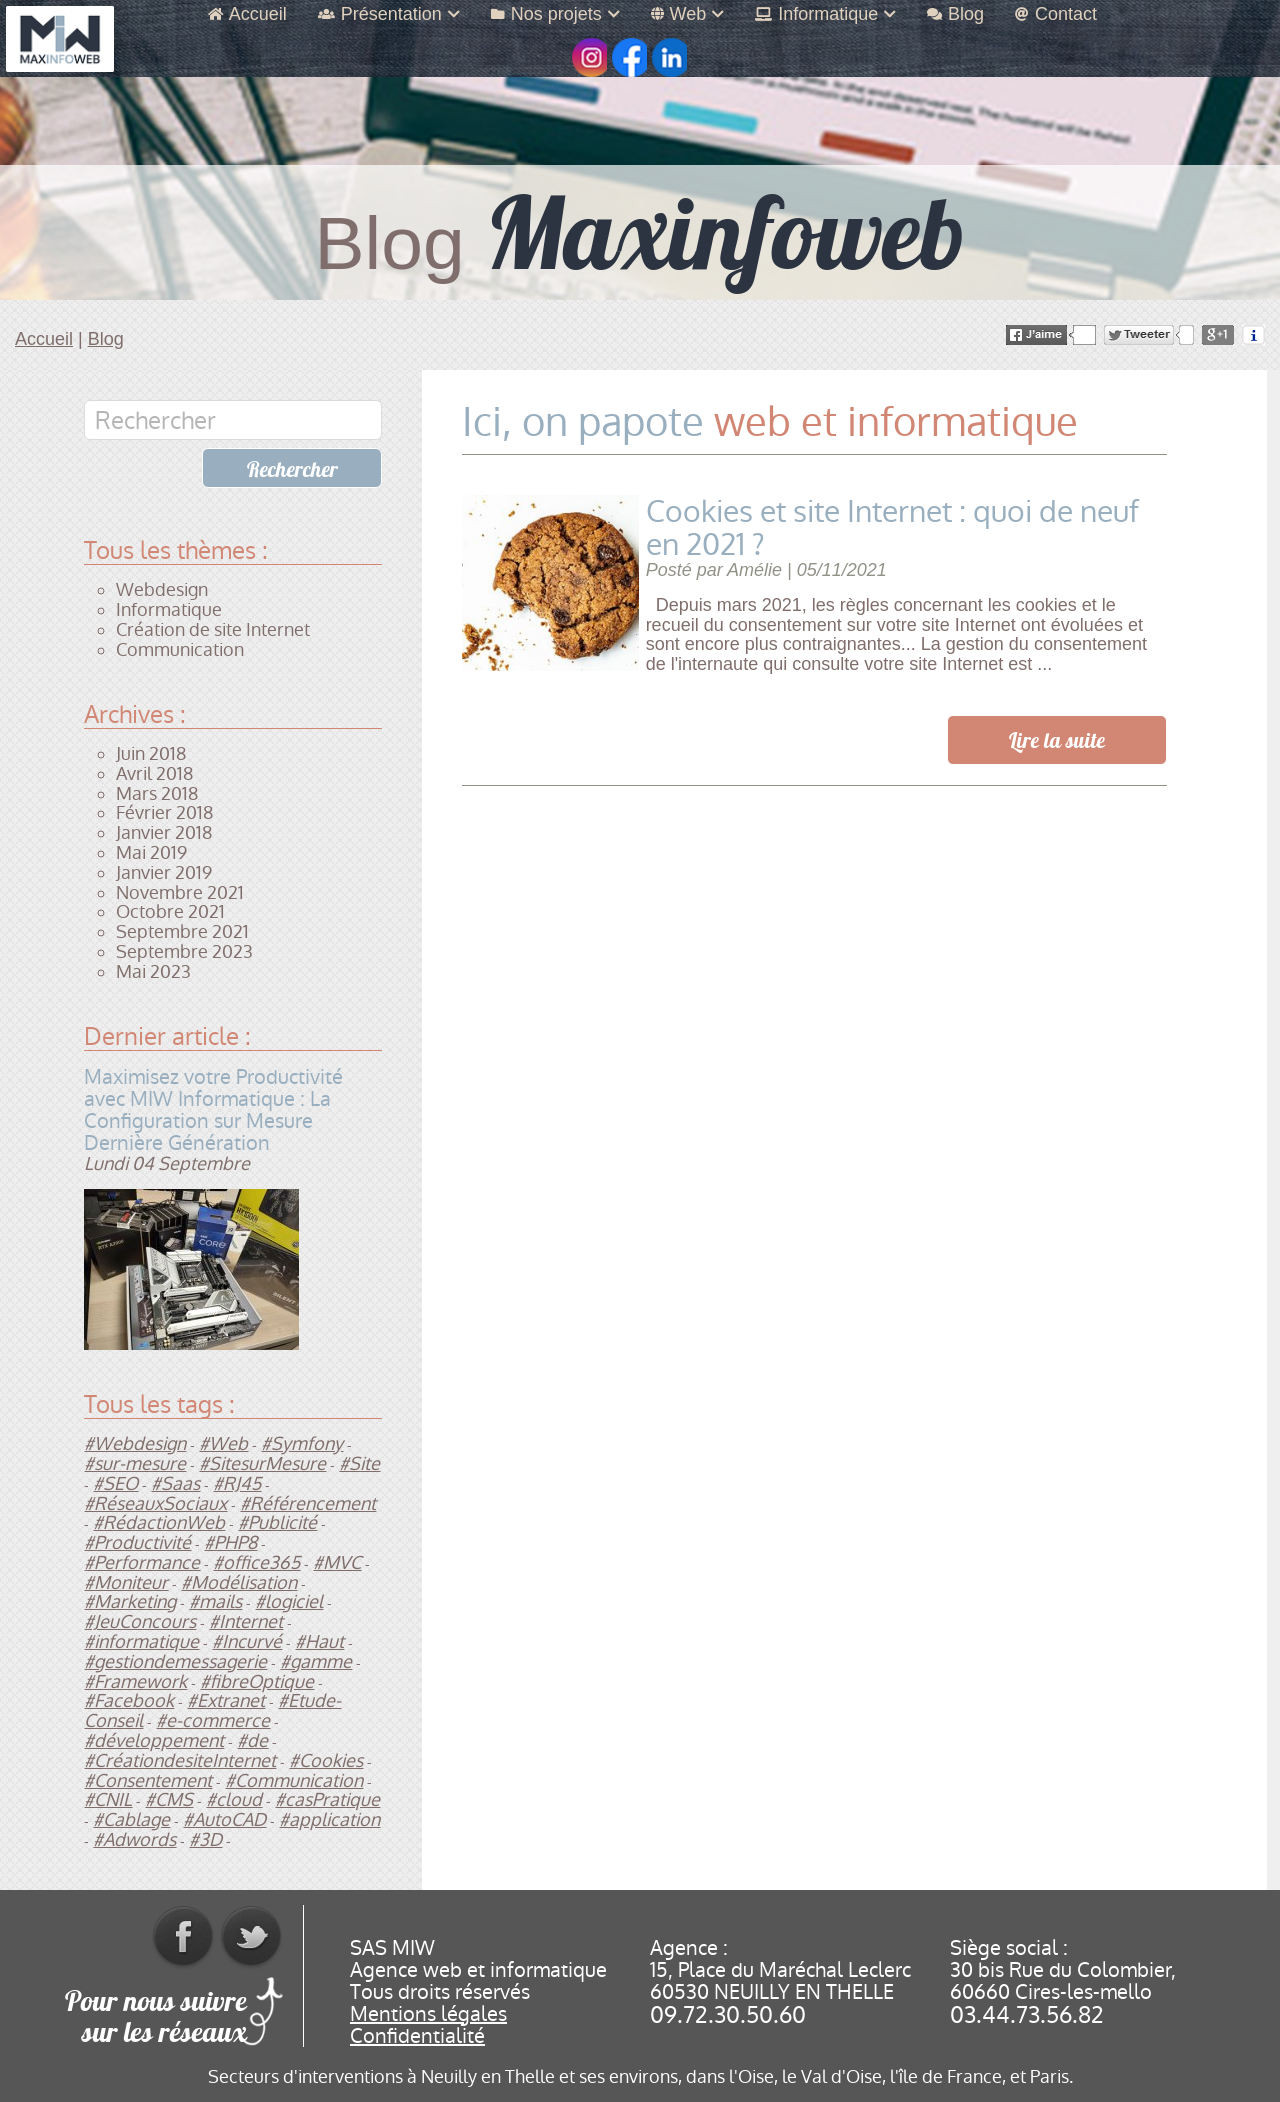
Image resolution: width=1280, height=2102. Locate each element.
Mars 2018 (157, 793)
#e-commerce (213, 1720)
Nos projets (555, 14)
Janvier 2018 (164, 832)
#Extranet (226, 1700)
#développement (154, 1740)
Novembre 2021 (180, 892)
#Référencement (308, 1503)
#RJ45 (237, 1483)
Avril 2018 (154, 773)
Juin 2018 (151, 753)
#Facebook (129, 1700)
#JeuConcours (140, 1621)
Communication (180, 649)
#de (252, 1740)
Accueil (247, 14)
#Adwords (134, 1839)
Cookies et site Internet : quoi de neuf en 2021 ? (892, 528)
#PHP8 (230, 1542)
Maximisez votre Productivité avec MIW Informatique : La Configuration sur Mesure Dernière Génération (213, 1110)
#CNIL (108, 1799)
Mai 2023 (153, 971)
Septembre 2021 (182, 931)
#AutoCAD (224, 1819)
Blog (955, 14)
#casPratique (327, 1799)
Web (688, 14)
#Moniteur (126, 1582)
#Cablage (131, 1819)
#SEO (115, 1483)
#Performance (142, 1562)
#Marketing (130, 1601)
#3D (205, 1839)
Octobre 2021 (170, 911)
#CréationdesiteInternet (180, 1760)
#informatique (141, 1641)
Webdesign (162, 589)
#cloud (234, 1799)
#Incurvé (247, 1641)
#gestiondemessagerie (175, 1661)
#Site (359, 1463)
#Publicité (277, 1522)
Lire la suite (1057, 740)
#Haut (319, 1641)
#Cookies (326, 1760)
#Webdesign (135, 1443)
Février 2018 (164, 812)
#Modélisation (239, 1582)
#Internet (246, 1621)
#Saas (175, 1483)
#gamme (316, 1661)
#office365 (256, 1562)
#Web (223, 1443)
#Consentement (148, 1780)
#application (329, 1819)
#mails (215, 1601)
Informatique (825, 14)
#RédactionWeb (159, 1522)
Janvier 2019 (164, 872)
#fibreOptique (257, 1681)
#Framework (135, 1681)
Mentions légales (428, 2014)
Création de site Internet (213, 629)
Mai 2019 (151, 852)
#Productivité (137, 1542)
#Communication (294, 1780)
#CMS (169, 1799)
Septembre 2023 (184, 951)
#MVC (337, 1562)
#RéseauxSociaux (155, 1503)
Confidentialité (417, 2036)
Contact (1056, 14)
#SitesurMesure (262, 1463)
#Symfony (302, 1443)
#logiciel (289, 1601)
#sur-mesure (135, 1463)
